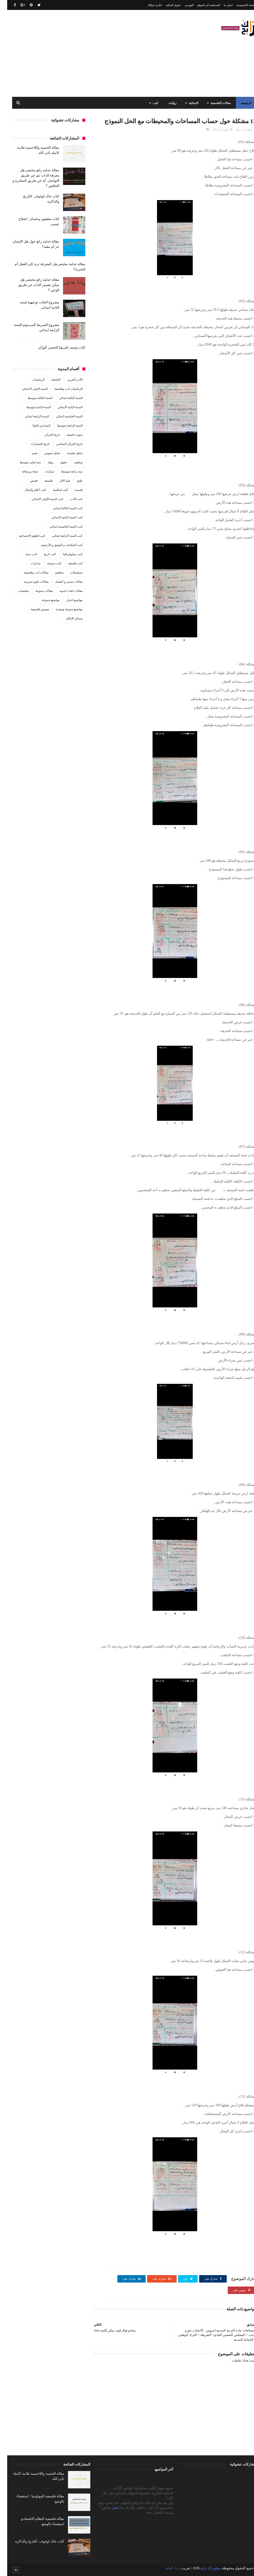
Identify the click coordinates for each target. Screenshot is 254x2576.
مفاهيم (52, 572)
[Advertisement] (95, 53)
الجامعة (48, 379)
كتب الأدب (69, 499)
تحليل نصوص (45, 453)
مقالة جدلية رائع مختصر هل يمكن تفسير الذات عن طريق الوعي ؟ (31, 285)
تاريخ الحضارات (33, 444)
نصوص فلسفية (33, 609)
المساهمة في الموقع (201, 4)
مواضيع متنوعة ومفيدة (62, 609)
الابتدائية (186, 103)
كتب (148, 103)
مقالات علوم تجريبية (29, 581)
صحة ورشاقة (23, 471)
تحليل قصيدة (67, 453)
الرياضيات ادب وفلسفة (61, 389)
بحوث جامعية (67, 434)
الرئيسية (239, 103)
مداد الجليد (165, 2568)
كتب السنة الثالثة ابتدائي (60, 508)
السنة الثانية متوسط (31, 407)
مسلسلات (69, 572)
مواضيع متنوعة (43, 600)
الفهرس (182, 4)
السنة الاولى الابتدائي (27, 389)
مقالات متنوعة (37, 591)
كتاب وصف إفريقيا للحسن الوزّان (54, 347)
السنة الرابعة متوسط (62, 425)
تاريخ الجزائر (45, 434)
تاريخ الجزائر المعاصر (62, 444)
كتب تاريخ (43, 554)
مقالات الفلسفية (213, 103)
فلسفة (41, 480)
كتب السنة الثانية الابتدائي (59, 517)
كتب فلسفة (68, 563)
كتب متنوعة (47, 563)
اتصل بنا (221, 4)
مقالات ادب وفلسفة (29, 572)
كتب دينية (24, 554)
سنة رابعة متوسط (64, 471)
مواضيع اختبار (67, 600)
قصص (27, 480)
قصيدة (71, 490)
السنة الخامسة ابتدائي (62, 416)
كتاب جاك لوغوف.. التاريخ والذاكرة (32, 2541)
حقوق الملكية (166, 4)
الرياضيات (31, 379)
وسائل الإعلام (67, 618)
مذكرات (28, 563)
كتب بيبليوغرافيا (65, 554)
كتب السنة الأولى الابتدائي (40, 499)
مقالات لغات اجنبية (63, 591)
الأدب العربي (67, 379)
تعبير (27, 453)
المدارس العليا (34, 425)
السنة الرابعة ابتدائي (30, 416)
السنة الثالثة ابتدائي (63, 398)
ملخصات (16, 591)
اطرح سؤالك (147, 4)
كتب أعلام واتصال (28, 490)
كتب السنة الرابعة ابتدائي (60, 535)
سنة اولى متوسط (23, 462)
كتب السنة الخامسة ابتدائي (58, 526)
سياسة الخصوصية (239, 4)
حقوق (56, 462)
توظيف (71, 462)
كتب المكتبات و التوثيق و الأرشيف (54, 545)
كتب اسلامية (53, 490)
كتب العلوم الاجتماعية (25, 535)
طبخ (72, 480)
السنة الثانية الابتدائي (62, 407)
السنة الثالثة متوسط (32, 398)
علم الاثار (57, 480)
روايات (165, 103)
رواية (43, 462)
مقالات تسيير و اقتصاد (61, 581)
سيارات (42, 471)
